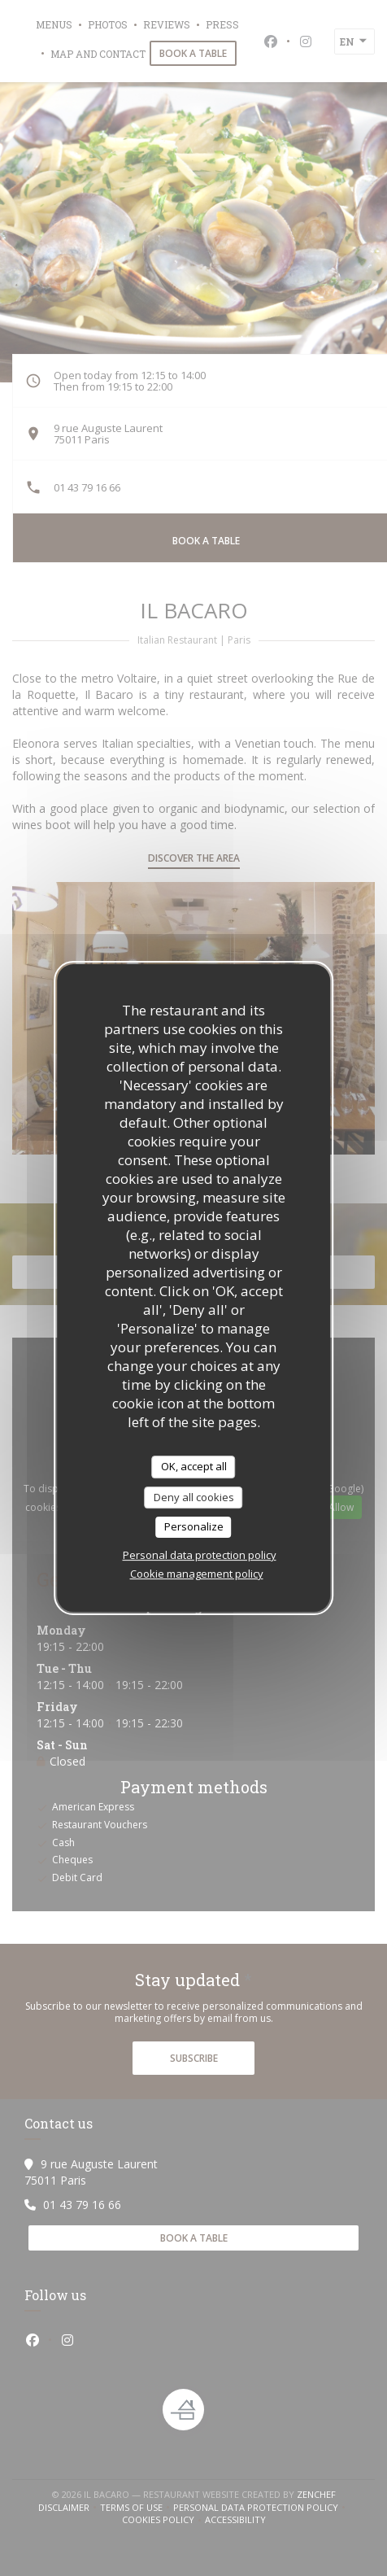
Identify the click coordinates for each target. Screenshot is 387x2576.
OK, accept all (194, 1466)
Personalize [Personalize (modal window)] (194, 1526)
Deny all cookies (194, 1497)
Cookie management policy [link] (196, 1573)
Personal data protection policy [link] (199, 1555)
